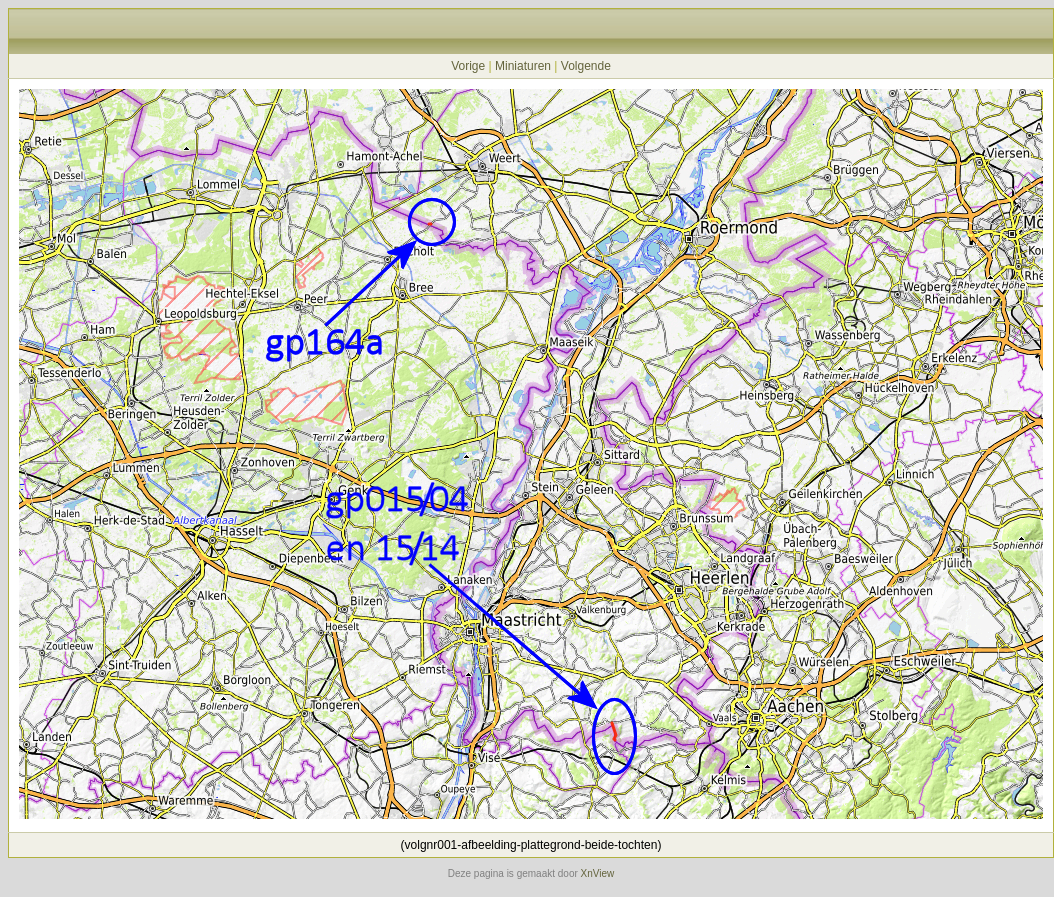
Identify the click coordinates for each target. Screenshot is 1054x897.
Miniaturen (523, 66)
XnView (598, 873)
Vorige (468, 66)
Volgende (586, 66)
